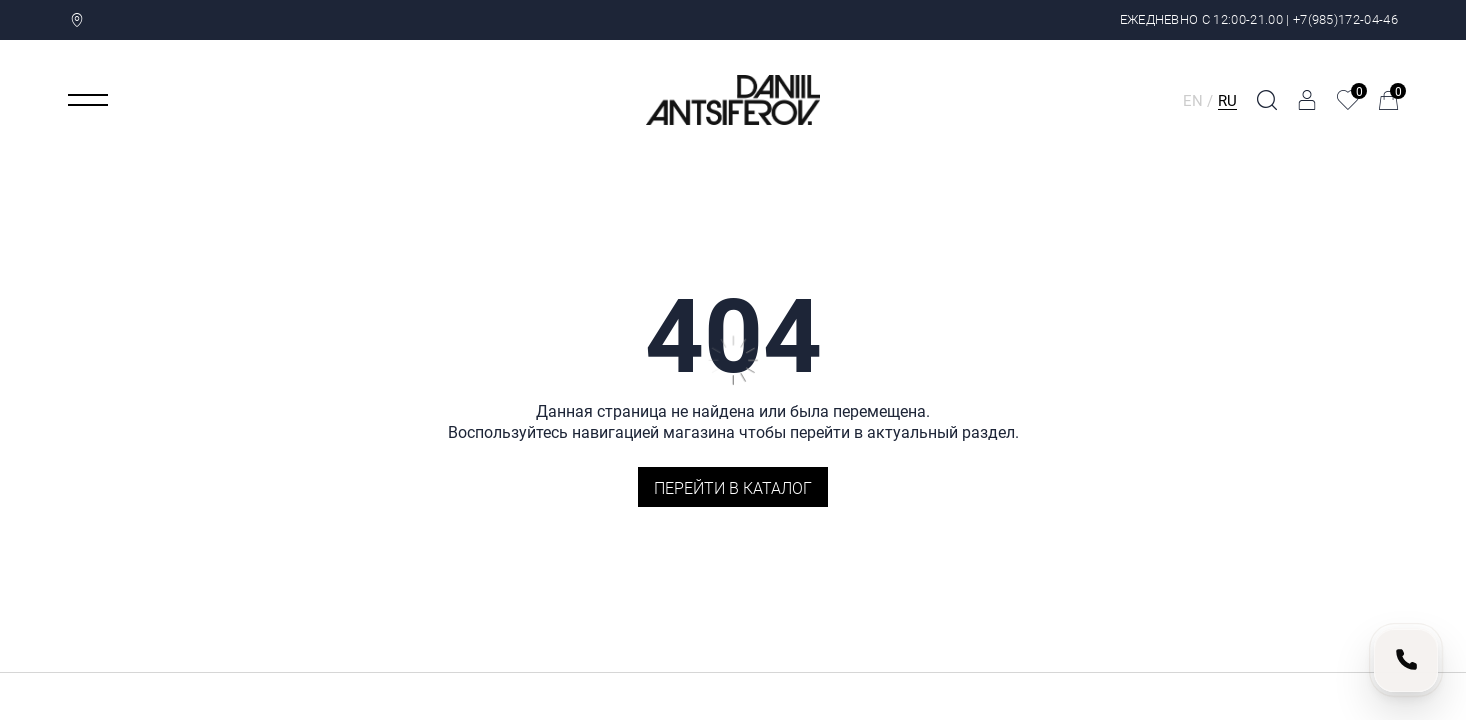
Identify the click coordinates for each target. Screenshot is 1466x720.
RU (1227, 100)
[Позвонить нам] (1406, 660)
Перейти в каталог (733, 487)
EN (1193, 100)
